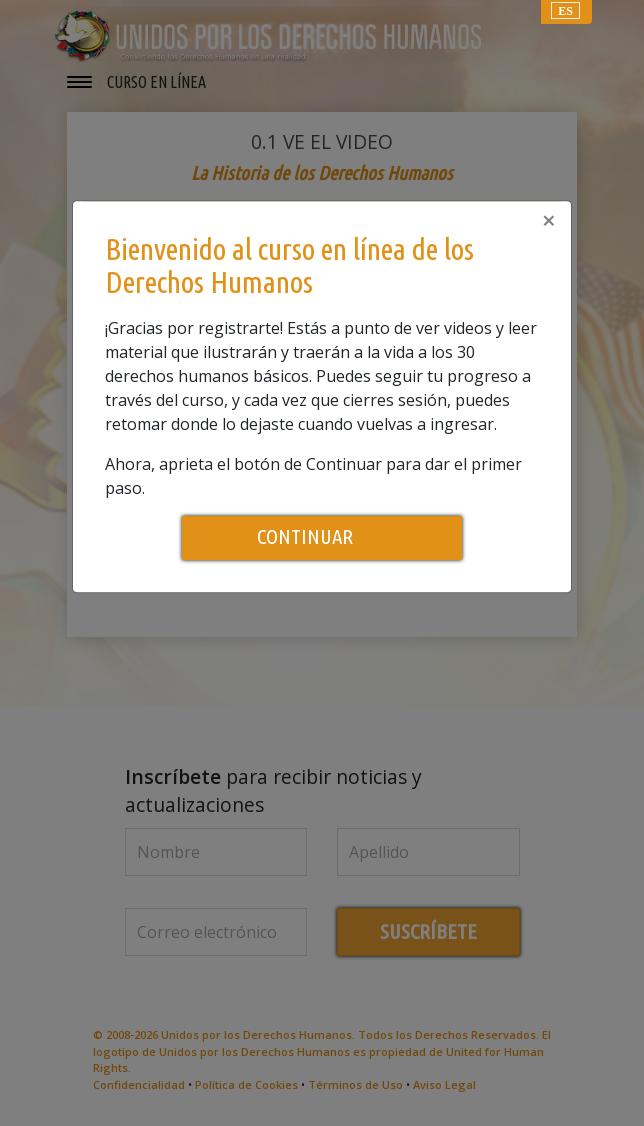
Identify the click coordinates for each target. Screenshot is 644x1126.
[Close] (549, 220)
